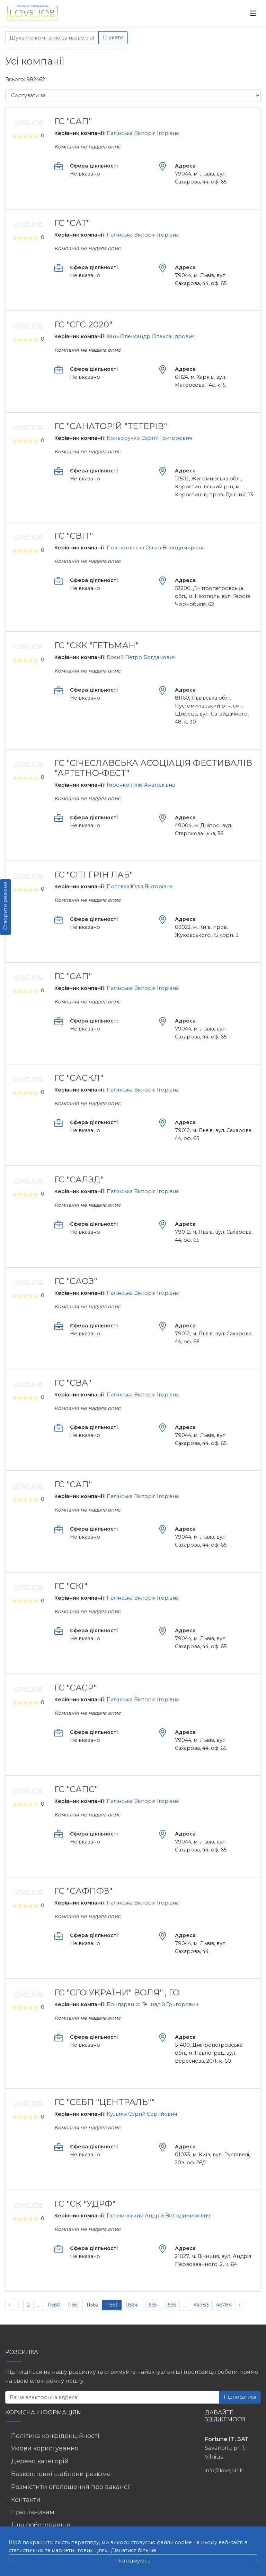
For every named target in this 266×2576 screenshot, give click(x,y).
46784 (224, 2305)
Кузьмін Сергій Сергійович (142, 2114)
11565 (151, 2305)
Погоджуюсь (133, 2561)
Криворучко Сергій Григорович (149, 438)
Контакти (26, 2500)
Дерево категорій (40, 2461)
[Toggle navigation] (253, 13)
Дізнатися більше (133, 2550)
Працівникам (32, 2512)
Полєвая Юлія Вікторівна (139, 886)
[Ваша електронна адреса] (112, 2397)
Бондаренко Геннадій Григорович (152, 2004)
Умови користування (45, 2448)
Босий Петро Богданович (141, 657)
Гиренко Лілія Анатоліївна (141, 785)
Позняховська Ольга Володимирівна (156, 548)
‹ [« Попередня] (9, 2305)
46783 (201, 2305)
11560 (53, 2305)
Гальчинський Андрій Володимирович (158, 2216)
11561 (73, 2305)
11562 (92, 2305)
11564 (131, 2305)
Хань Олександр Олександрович (151, 336)
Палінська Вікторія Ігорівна (143, 133)
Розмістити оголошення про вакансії (71, 2487)
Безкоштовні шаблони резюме (61, 2474)
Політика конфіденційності (55, 2436)
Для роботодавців (41, 2525)
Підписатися (240, 2397)
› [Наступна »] (239, 2305)
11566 (170, 2305)
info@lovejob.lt (224, 2470)
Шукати (113, 37)
